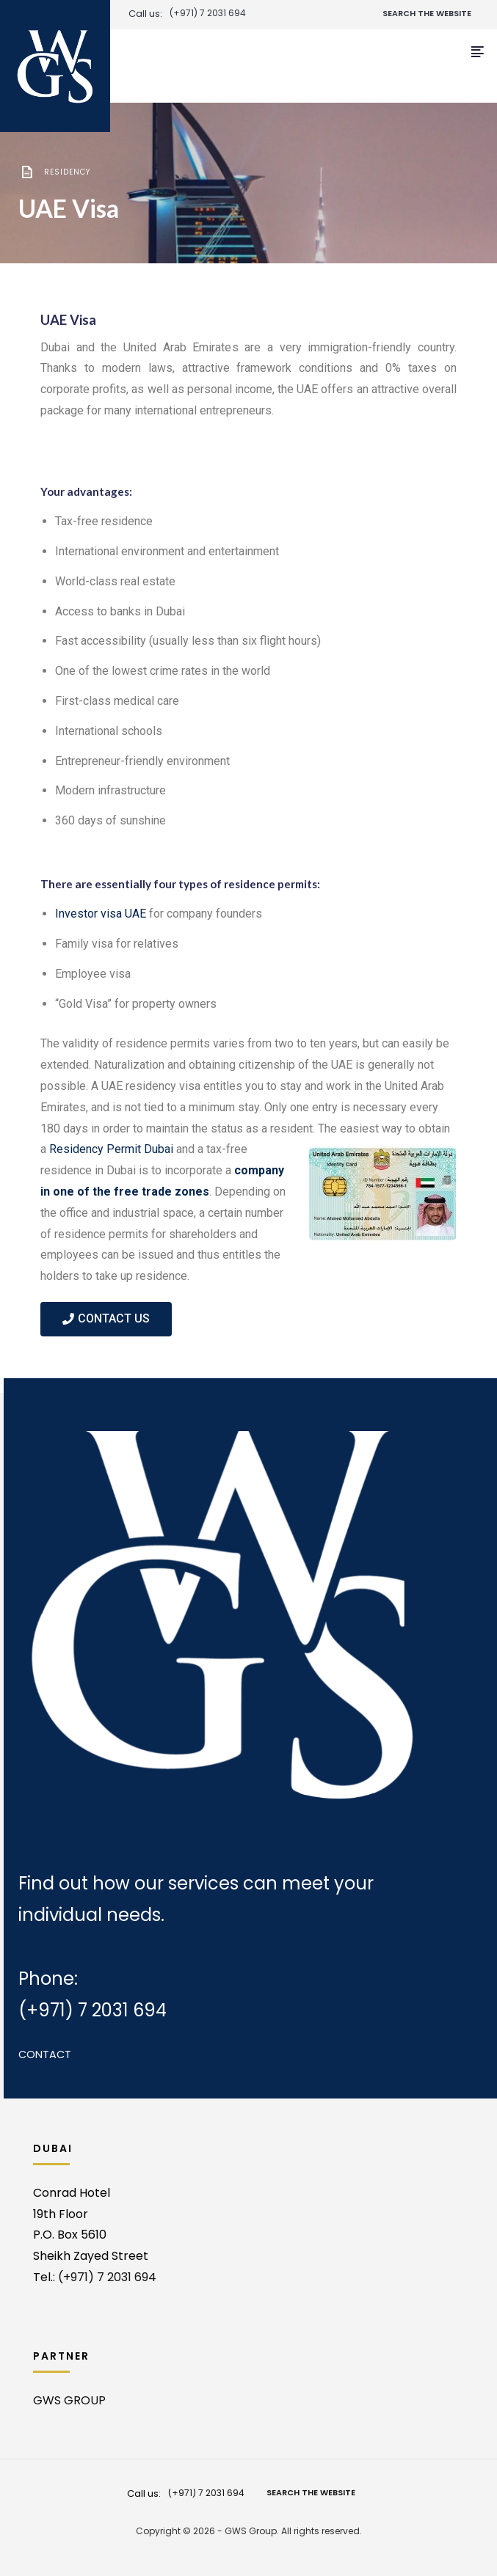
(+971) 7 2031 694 (208, 13)
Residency (67, 172)
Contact (44, 2054)
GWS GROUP (69, 2400)
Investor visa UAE (100, 914)
